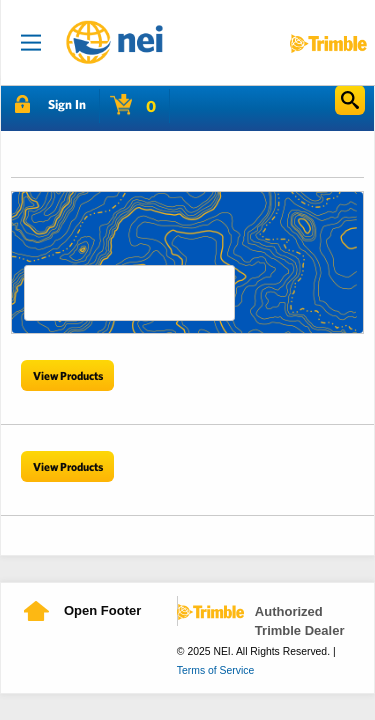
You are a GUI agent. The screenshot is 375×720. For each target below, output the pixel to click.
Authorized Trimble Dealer (300, 621)
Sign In (67, 104)
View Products (68, 375)
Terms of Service (215, 670)
